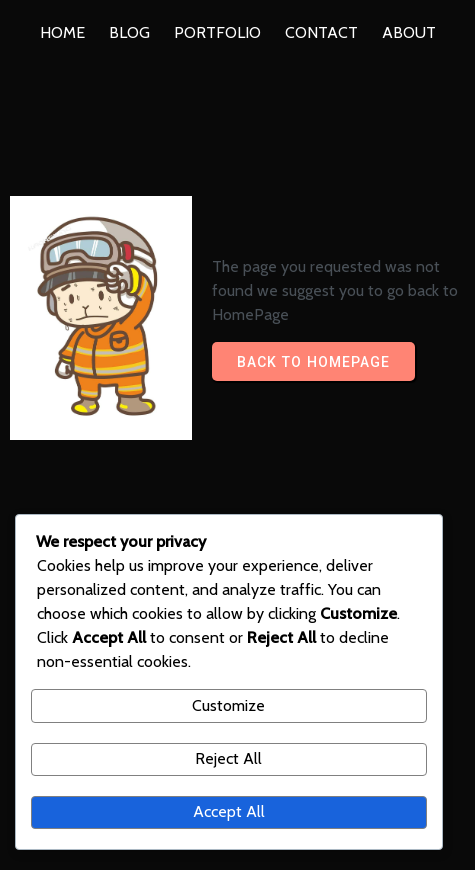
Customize (228, 705)
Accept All (229, 811)
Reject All (228, 758)
